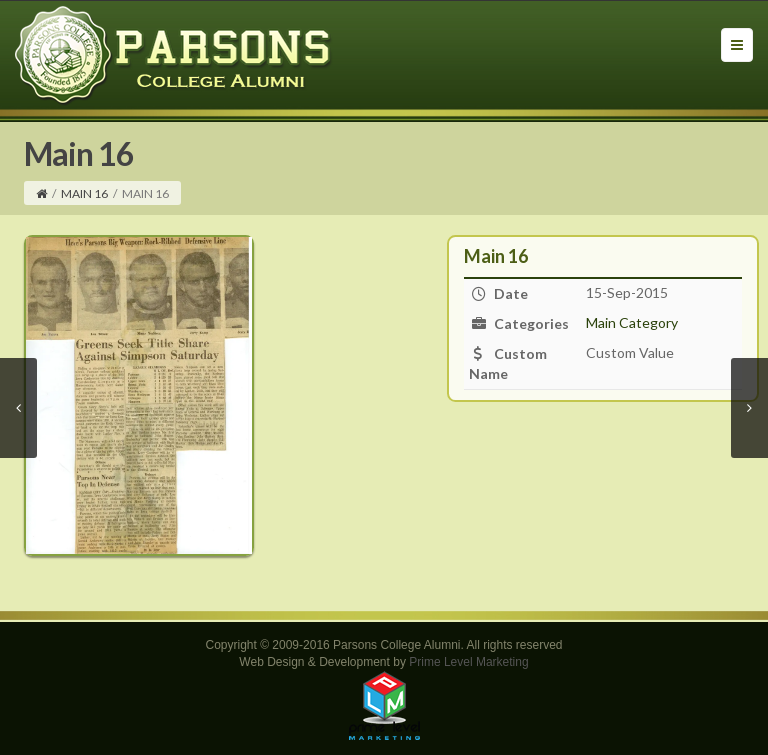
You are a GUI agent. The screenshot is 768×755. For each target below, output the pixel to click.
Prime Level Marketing (468, 662)
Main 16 (84, 193)
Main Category (632, 322)
